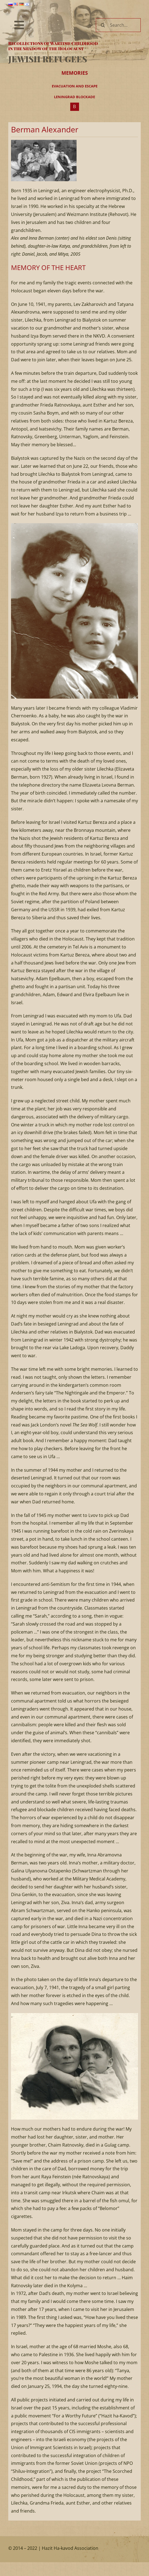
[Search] (103, 25)
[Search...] (118, 25)
